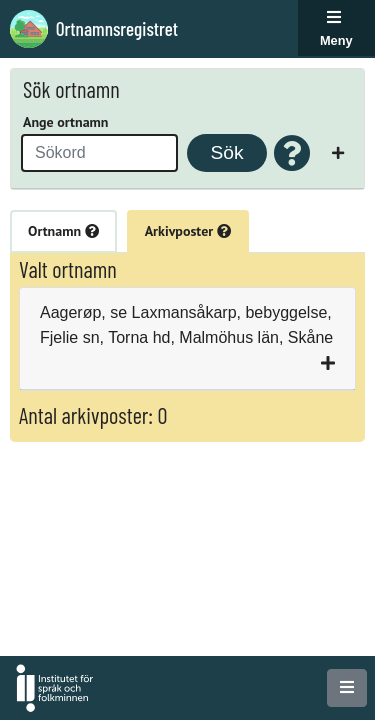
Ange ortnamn (65, 122)
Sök (226, 152)
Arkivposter (188, 231)
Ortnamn (63, 231)
